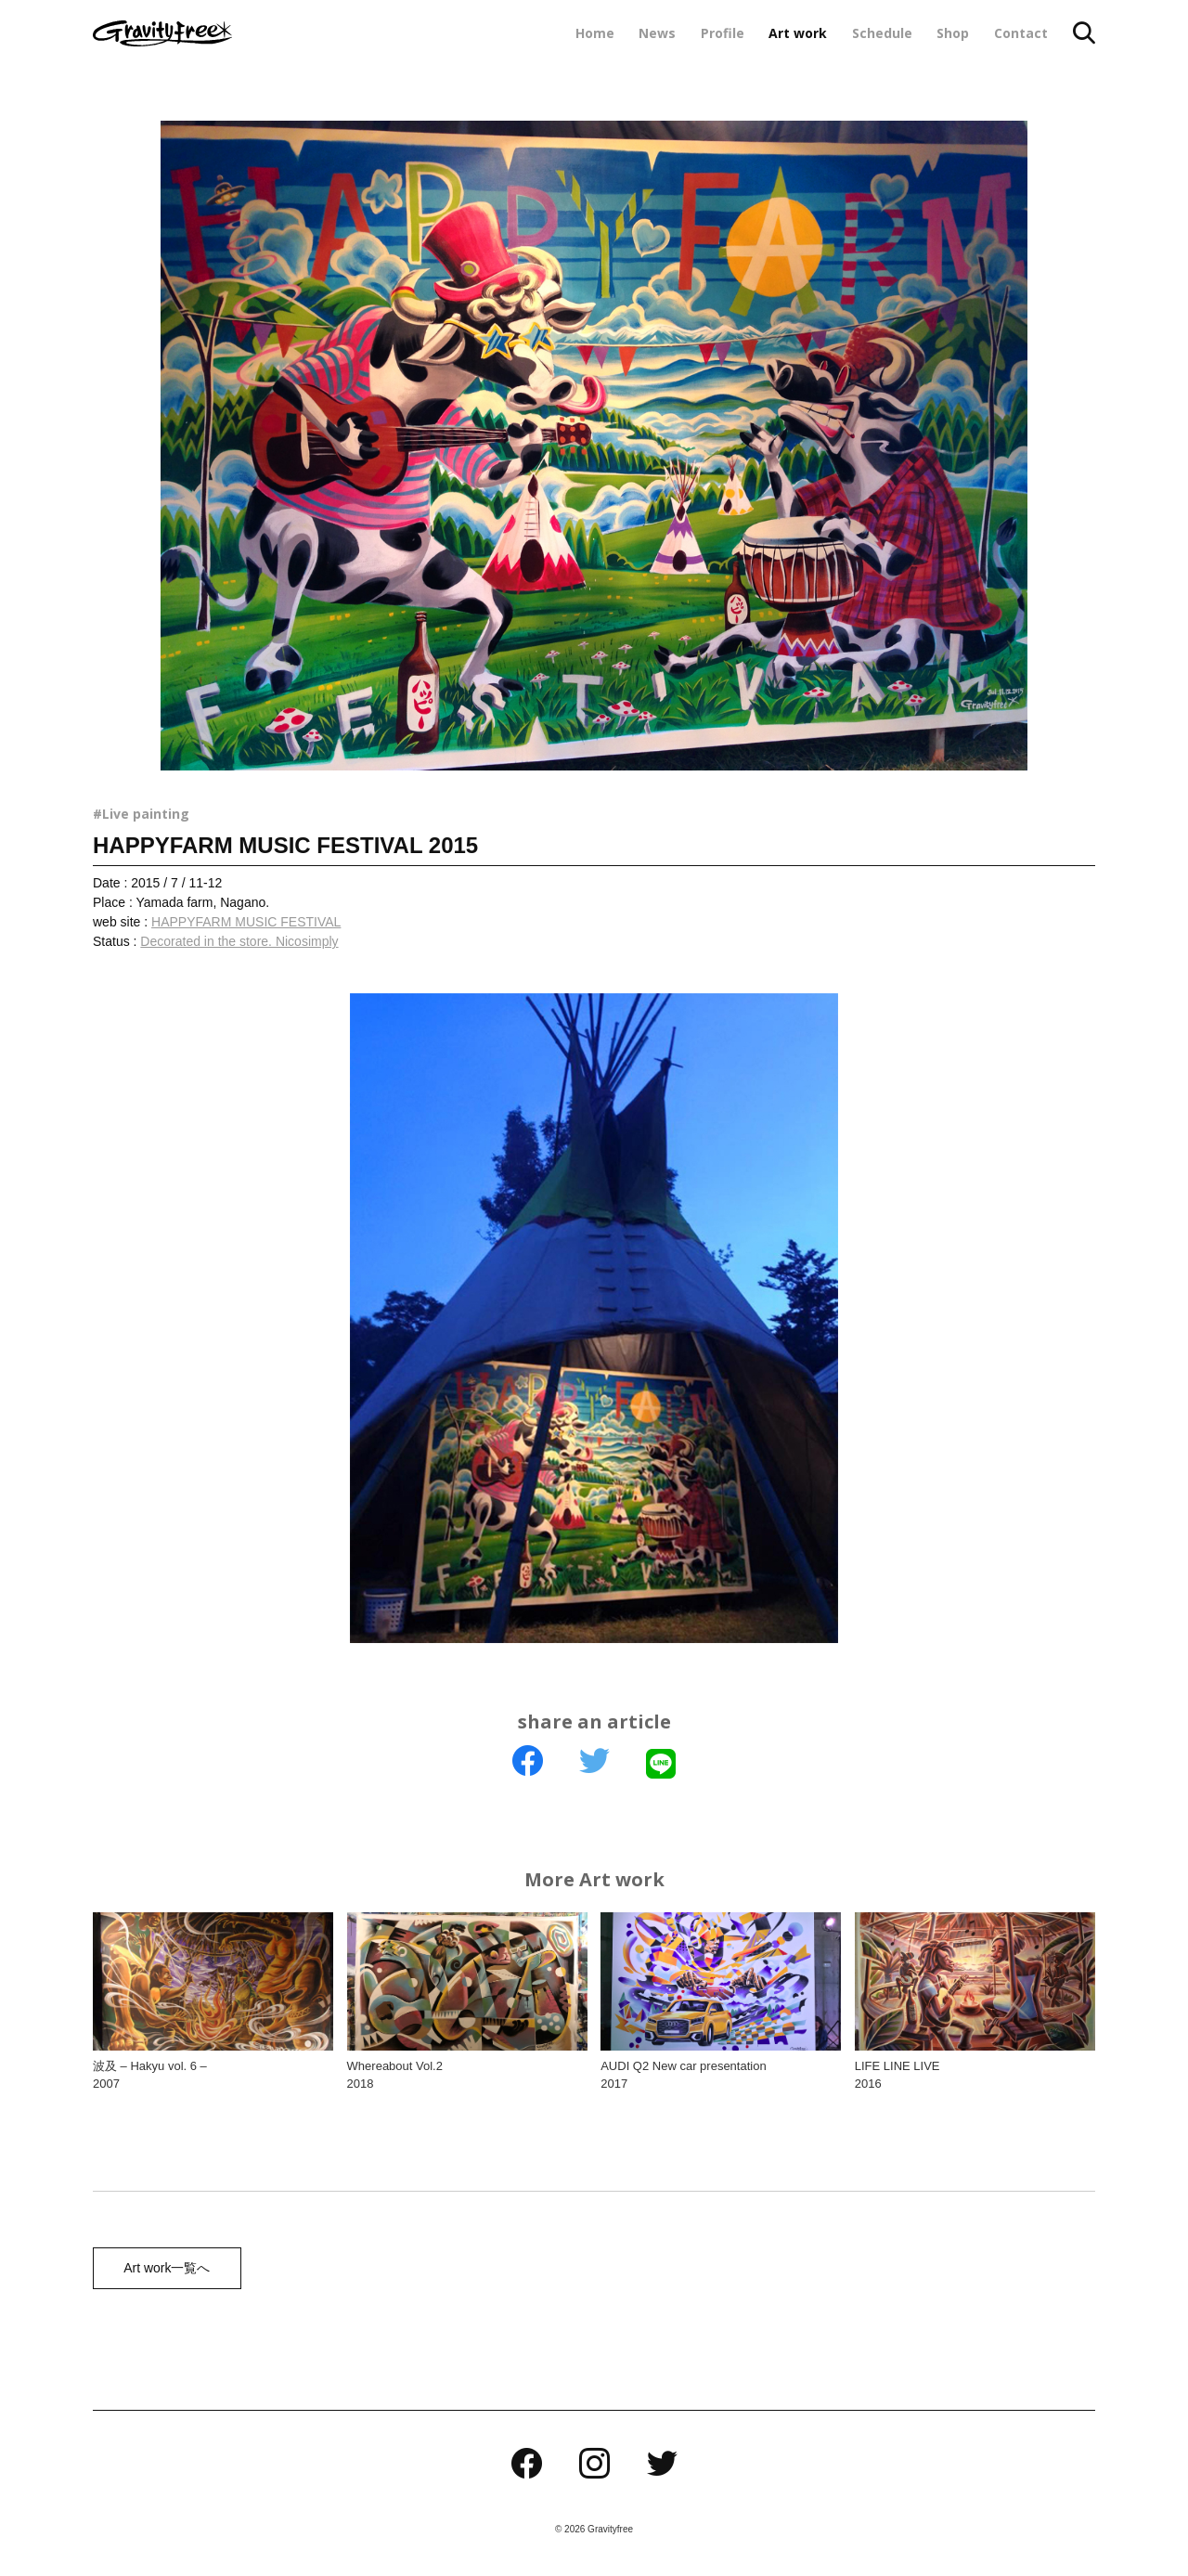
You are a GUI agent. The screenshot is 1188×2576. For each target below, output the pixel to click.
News (657, 33)
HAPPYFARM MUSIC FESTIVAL (246, 921)
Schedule (882, 33)
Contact (1021, 33)
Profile (722, 33)
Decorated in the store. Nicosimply (239, 941)
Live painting (145, 813)
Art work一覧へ (164, 2268)
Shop (952, 33)
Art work (797, 33)
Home (594, 33)
